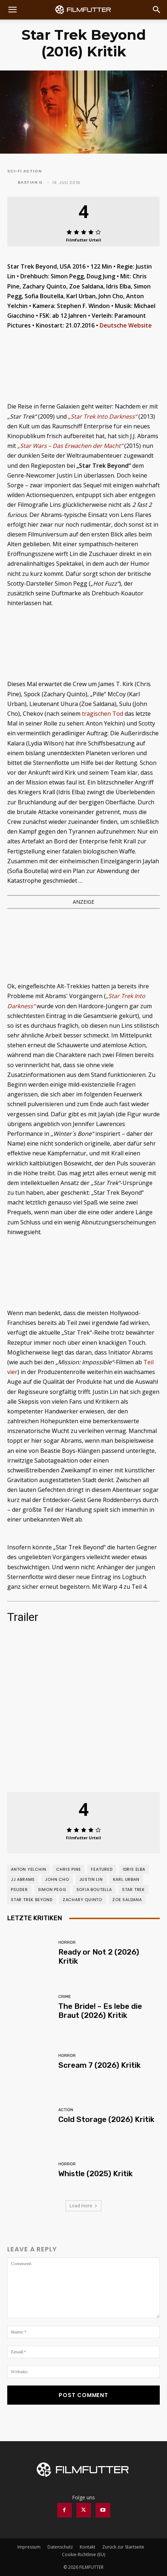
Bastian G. (31, 182)
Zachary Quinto (82, 1900)
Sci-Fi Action (24, 171)
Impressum (29, 2547)
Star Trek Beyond (32, 1900)
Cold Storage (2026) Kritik (106, 2119)
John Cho (57, 1879)
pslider (19, 1889)
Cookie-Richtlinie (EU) (83, 2554)
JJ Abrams (23, 1879)
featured (101, 1869)
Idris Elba (134, 1869)
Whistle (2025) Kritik (95, 2173)
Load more (83, 2206)
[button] (12, 10)
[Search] (157, 10)
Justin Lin (91, 1879)
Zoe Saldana (127, 1900)
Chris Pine (68, 1869)
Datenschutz (60, 2547)
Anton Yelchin (28, 1869)
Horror (67, 1942)
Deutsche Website (126, 325)
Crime (64, 1997)
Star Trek (133, 1889)
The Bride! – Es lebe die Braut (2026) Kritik (100, 2011)
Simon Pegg (52, 1889)
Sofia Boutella (94, 1889)
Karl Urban (126, 1879)
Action (65, 2110)
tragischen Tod (102, 714)
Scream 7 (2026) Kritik (99, 2065)
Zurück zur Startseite (123, 2547)
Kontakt (87, 2547)
